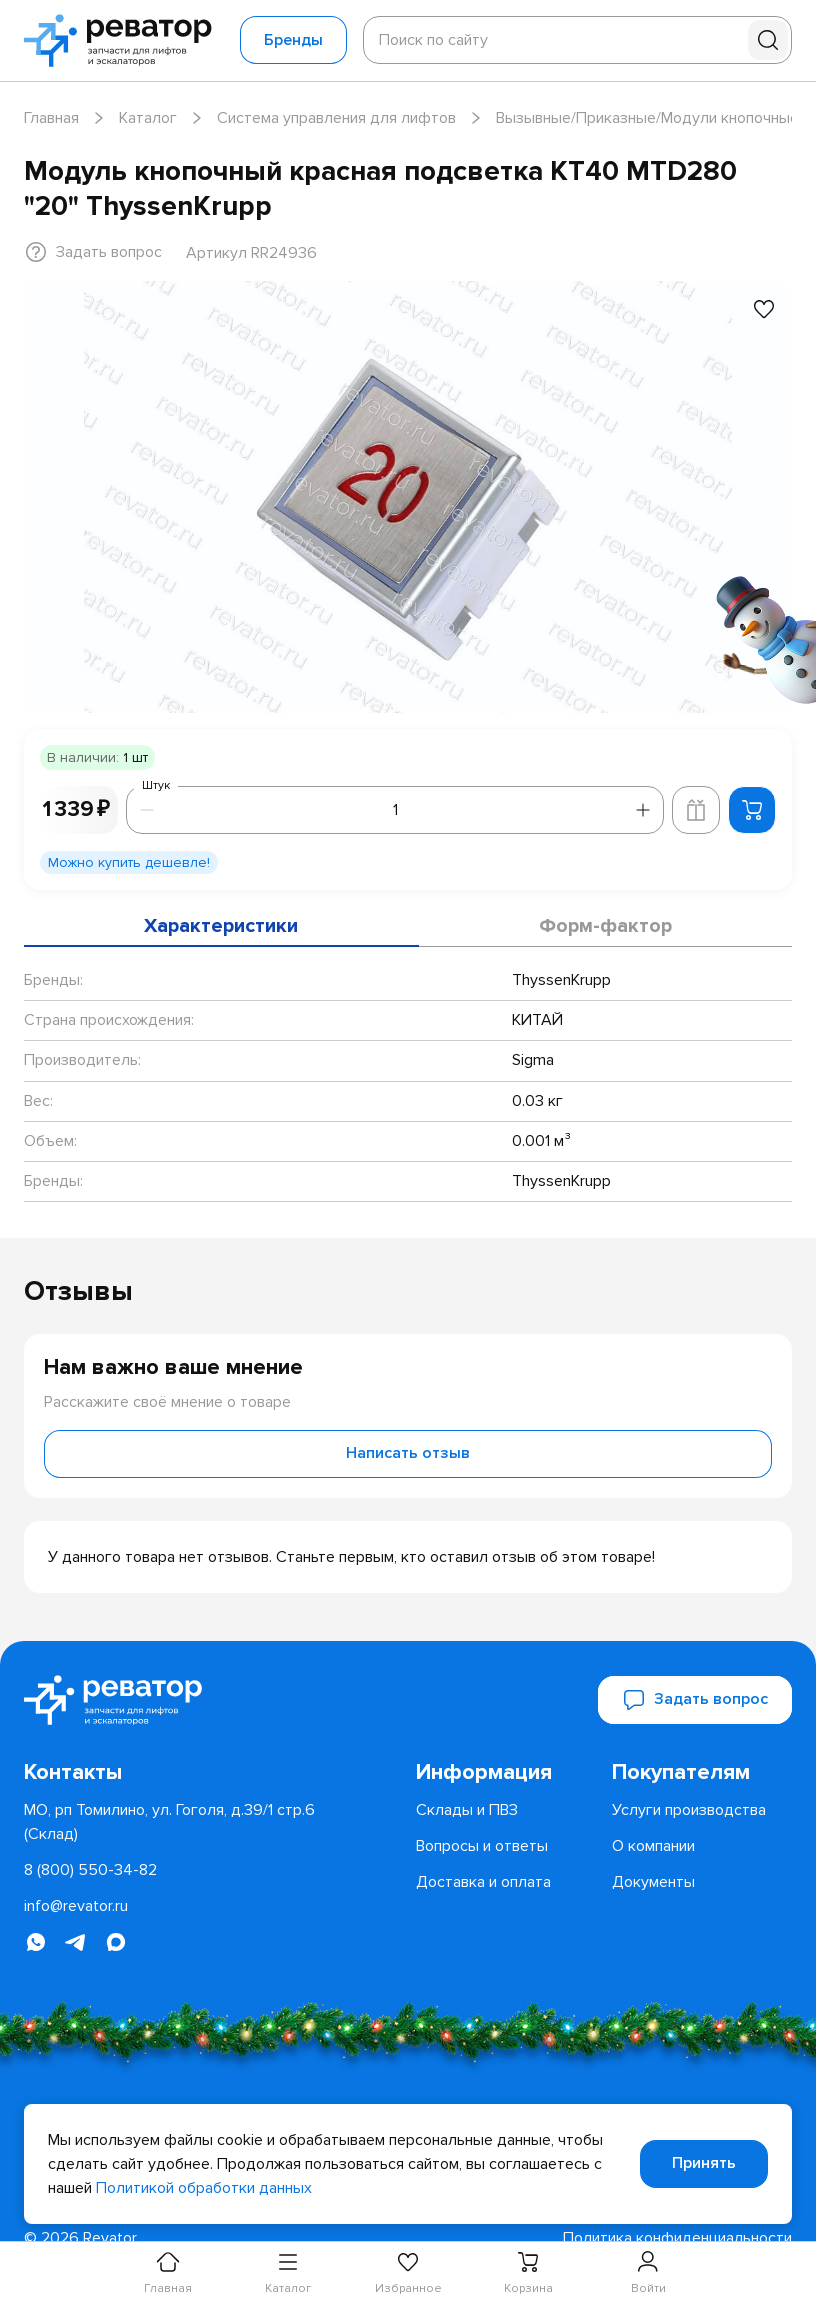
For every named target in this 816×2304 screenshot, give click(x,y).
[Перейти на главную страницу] (124, 40)
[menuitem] (506, 1773)
